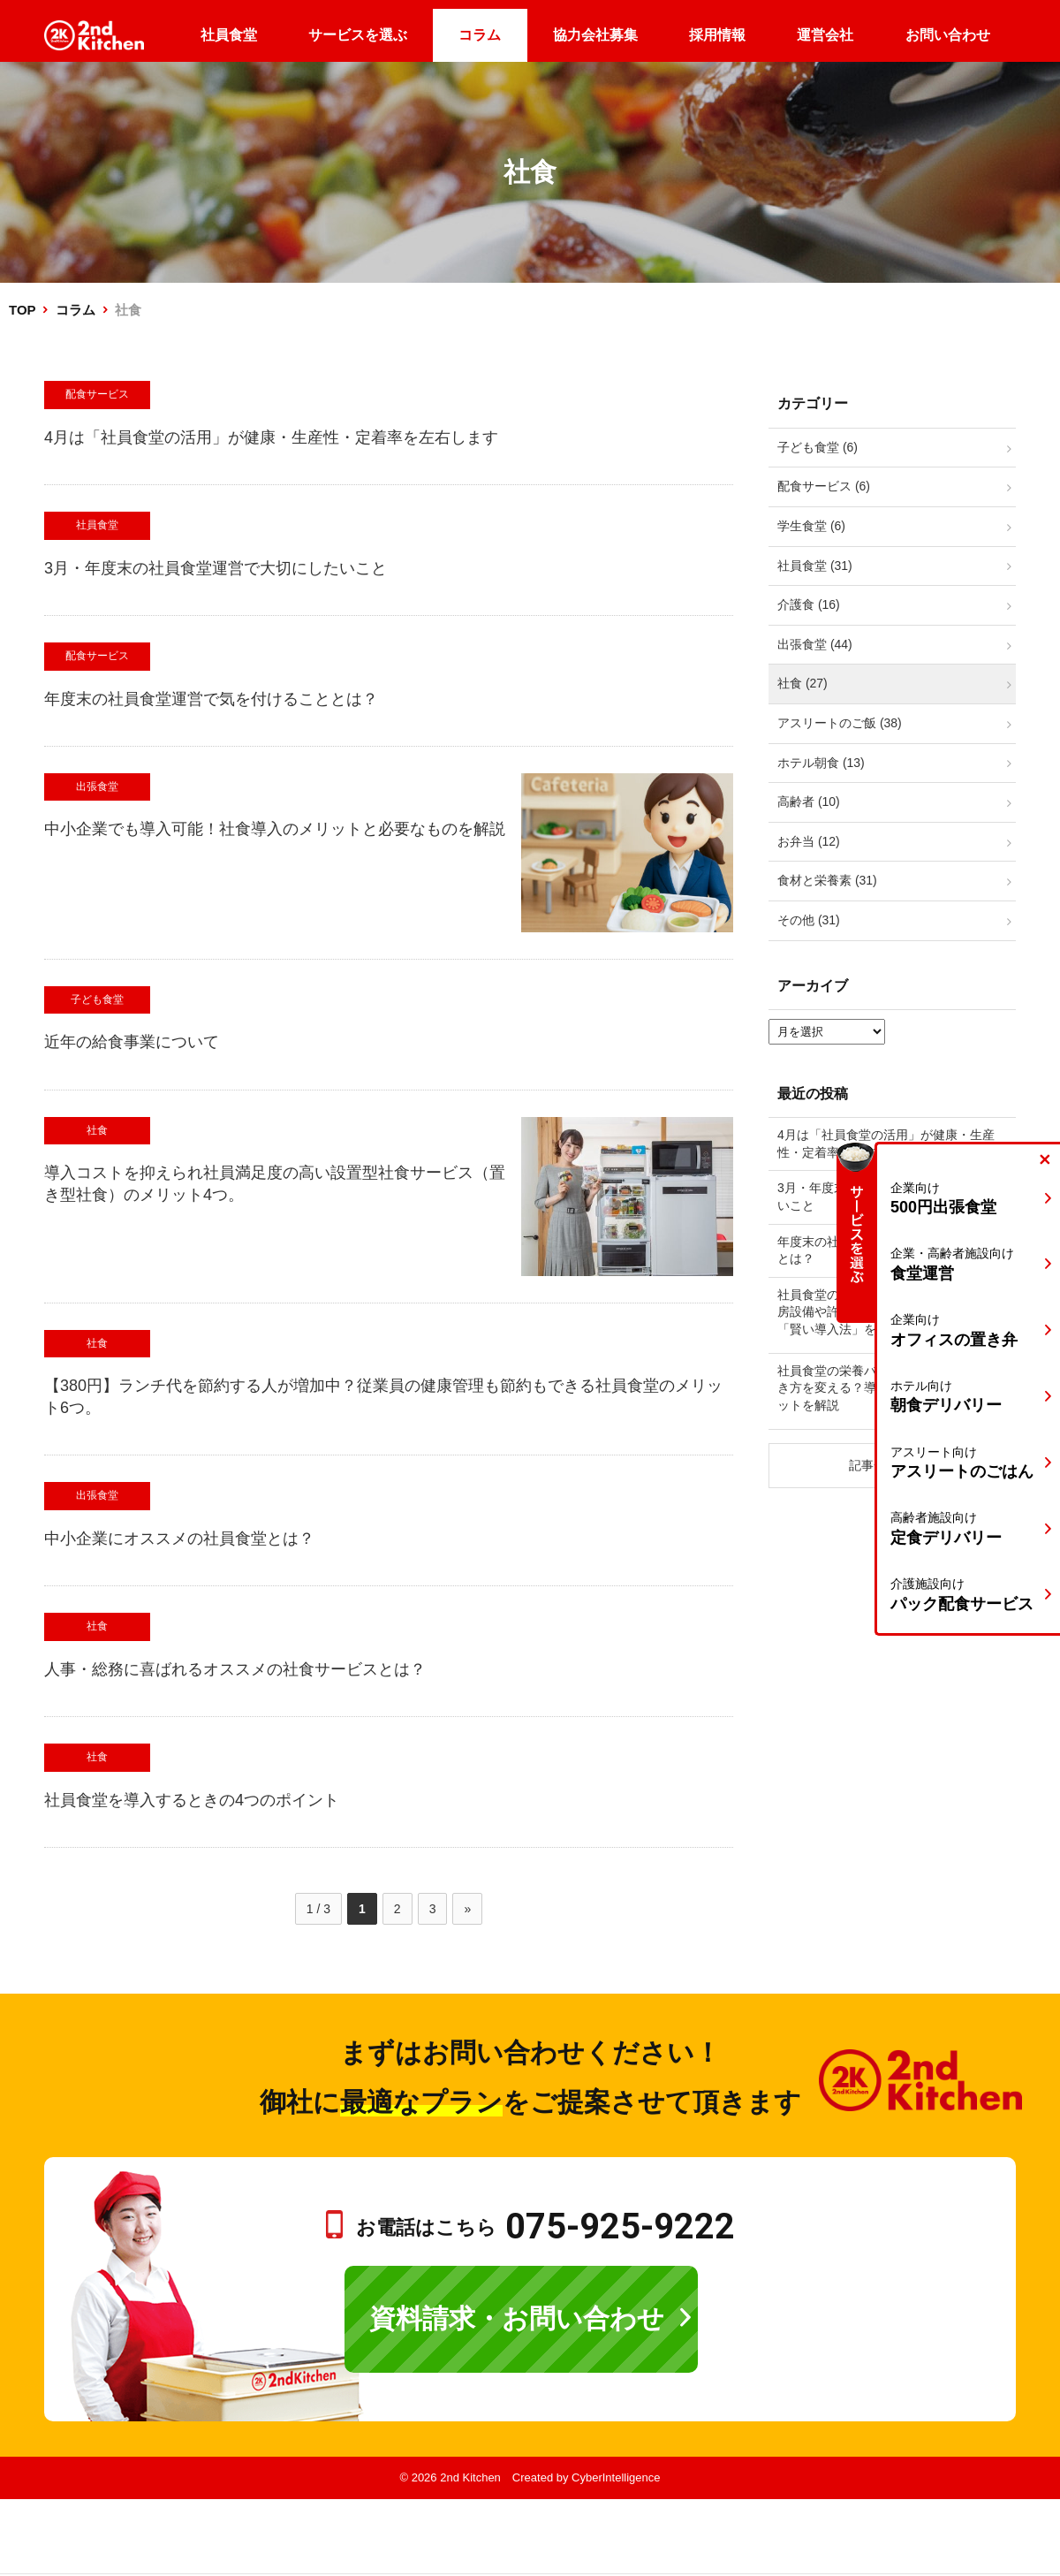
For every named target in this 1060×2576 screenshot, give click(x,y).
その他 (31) (808, 920)
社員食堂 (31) (814, 566)
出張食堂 (97, 786)
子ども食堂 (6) (817, 447)
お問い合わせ (947, 34)
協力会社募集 (595, 34)
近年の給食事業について (131, 1042)
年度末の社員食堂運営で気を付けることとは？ (211, 699)
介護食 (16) (808, 604)
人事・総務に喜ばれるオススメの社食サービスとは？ (235, 1669)
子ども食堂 (97, 999)
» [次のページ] (467, 1909)
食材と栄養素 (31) (827, 880)
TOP (22, 309)
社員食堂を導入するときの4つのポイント (191, 1800)
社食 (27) (802, 683)
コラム (479, 34)
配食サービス (97, 394)
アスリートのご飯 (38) (839, 723)
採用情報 (717, 34)
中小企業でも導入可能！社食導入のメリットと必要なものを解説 (274, 829)
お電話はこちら (545, 2227)
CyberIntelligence (616, 2477)
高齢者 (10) (808, 801)
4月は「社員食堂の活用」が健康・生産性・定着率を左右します (271, 437)
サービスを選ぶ (357, 34)
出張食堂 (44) (814, 644)
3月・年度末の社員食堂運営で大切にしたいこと (215, 568)
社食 (97, 1130)
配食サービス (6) (823, 486)
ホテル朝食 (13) (821, 763)
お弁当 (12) (808, 841)
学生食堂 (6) (811, 526)
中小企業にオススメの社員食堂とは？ (179, 1538)
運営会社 (825, 34)
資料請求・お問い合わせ (516, 2318)
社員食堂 (229, 34)
